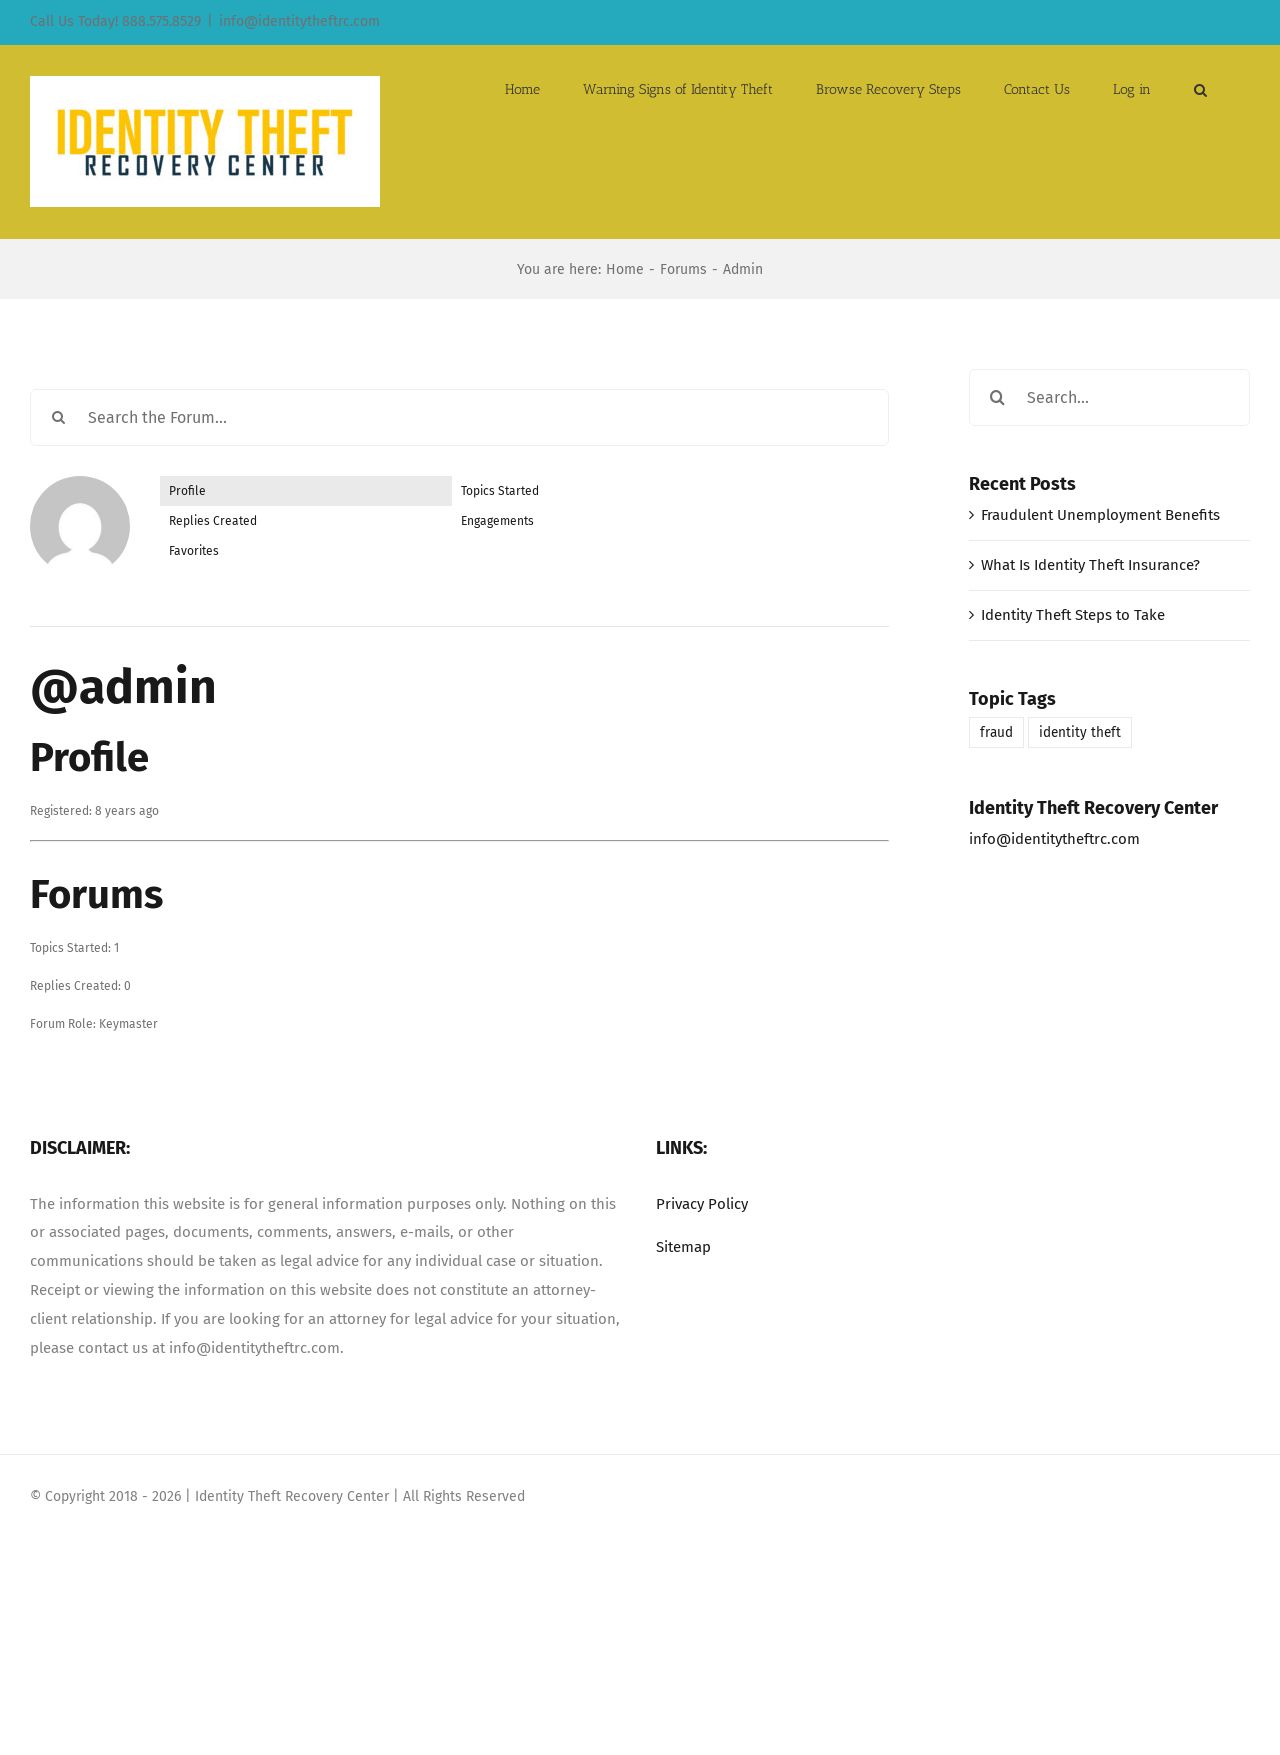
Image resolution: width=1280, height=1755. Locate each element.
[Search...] (1109, 397)
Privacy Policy (702, 1204)
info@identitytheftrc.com (299, 21)
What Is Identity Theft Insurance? (1090, 565)
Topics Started (500, 491)
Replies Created (213, 521)
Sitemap (683, 1247)
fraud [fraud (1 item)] (996, 732)
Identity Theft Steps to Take (1073, 615)
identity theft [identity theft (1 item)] (1080, 732)
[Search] (58, 417)
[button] (1200, 88)
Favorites (194, 551)
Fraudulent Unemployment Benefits (1100, 515)
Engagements (497, 521)
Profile (187, 491)
